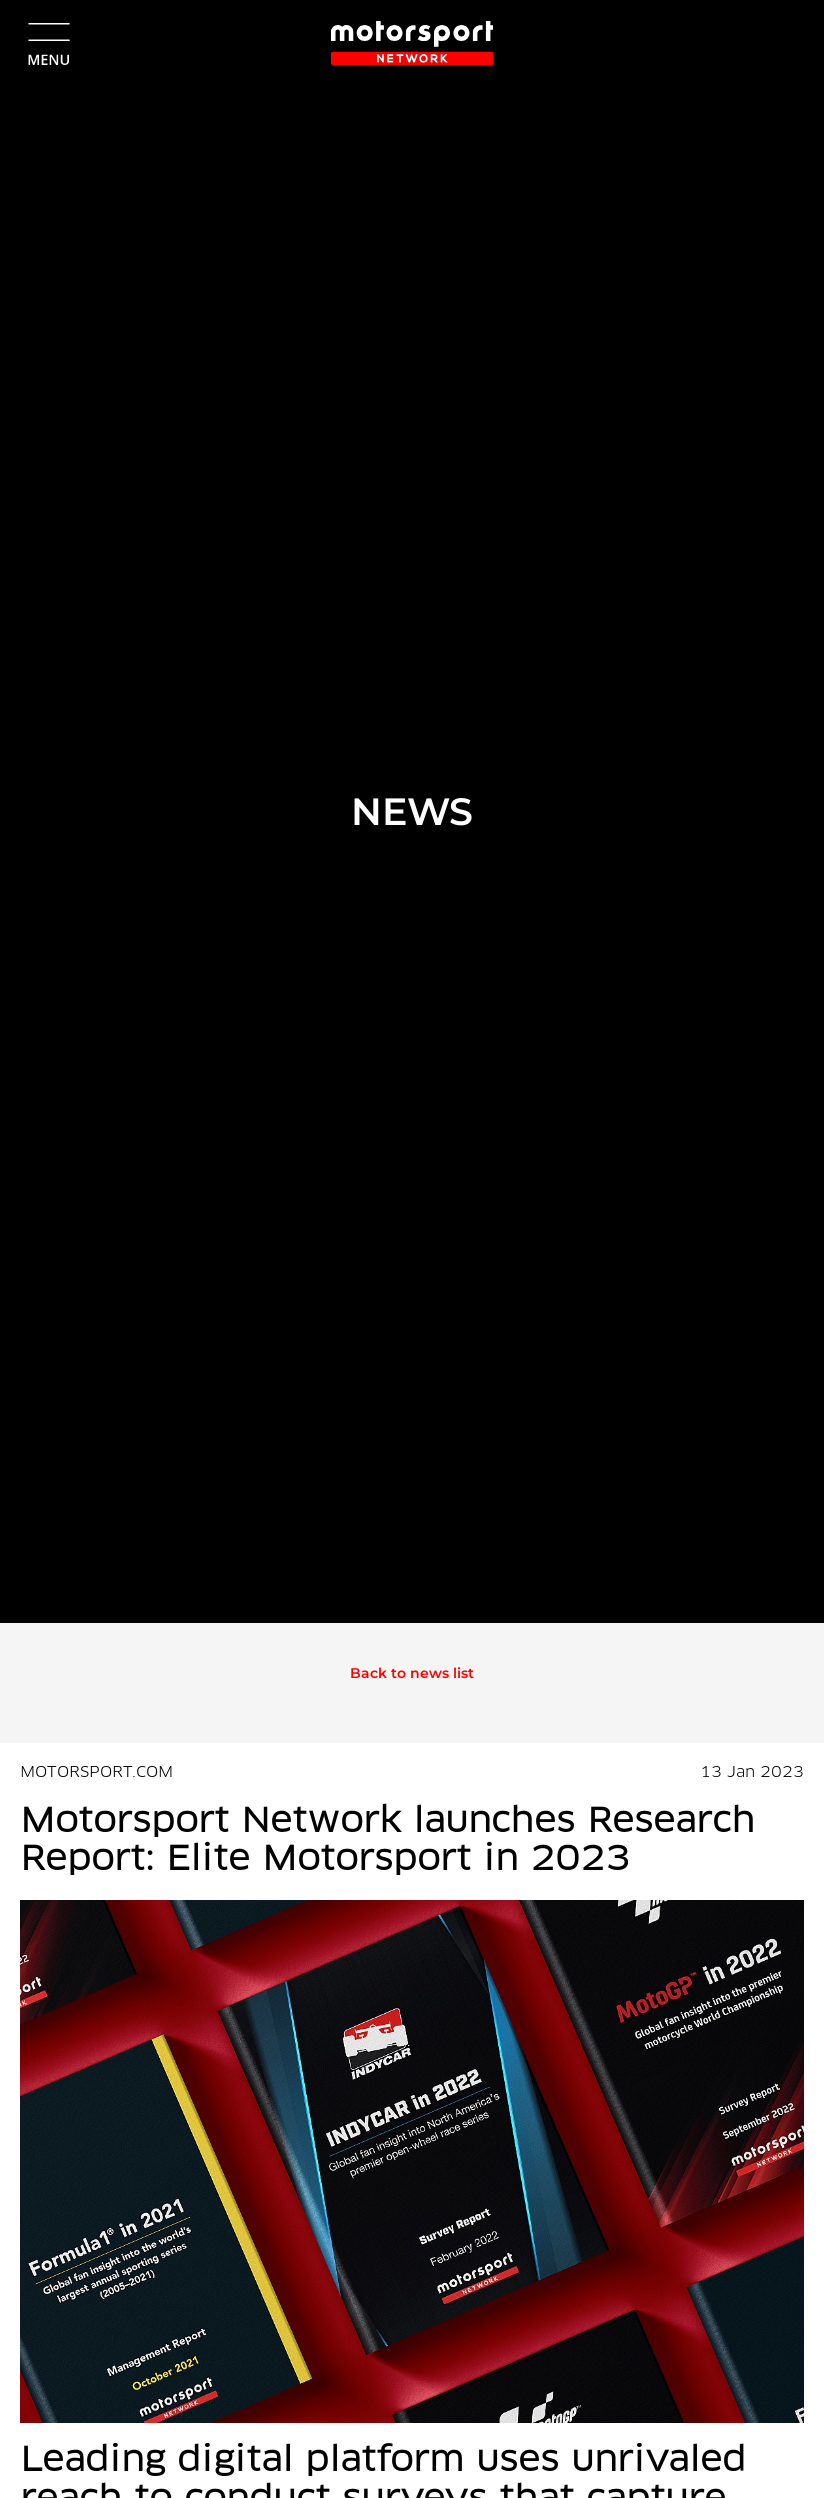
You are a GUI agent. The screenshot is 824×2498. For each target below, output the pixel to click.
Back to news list (412, 1673)
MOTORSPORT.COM (96, 1773)
